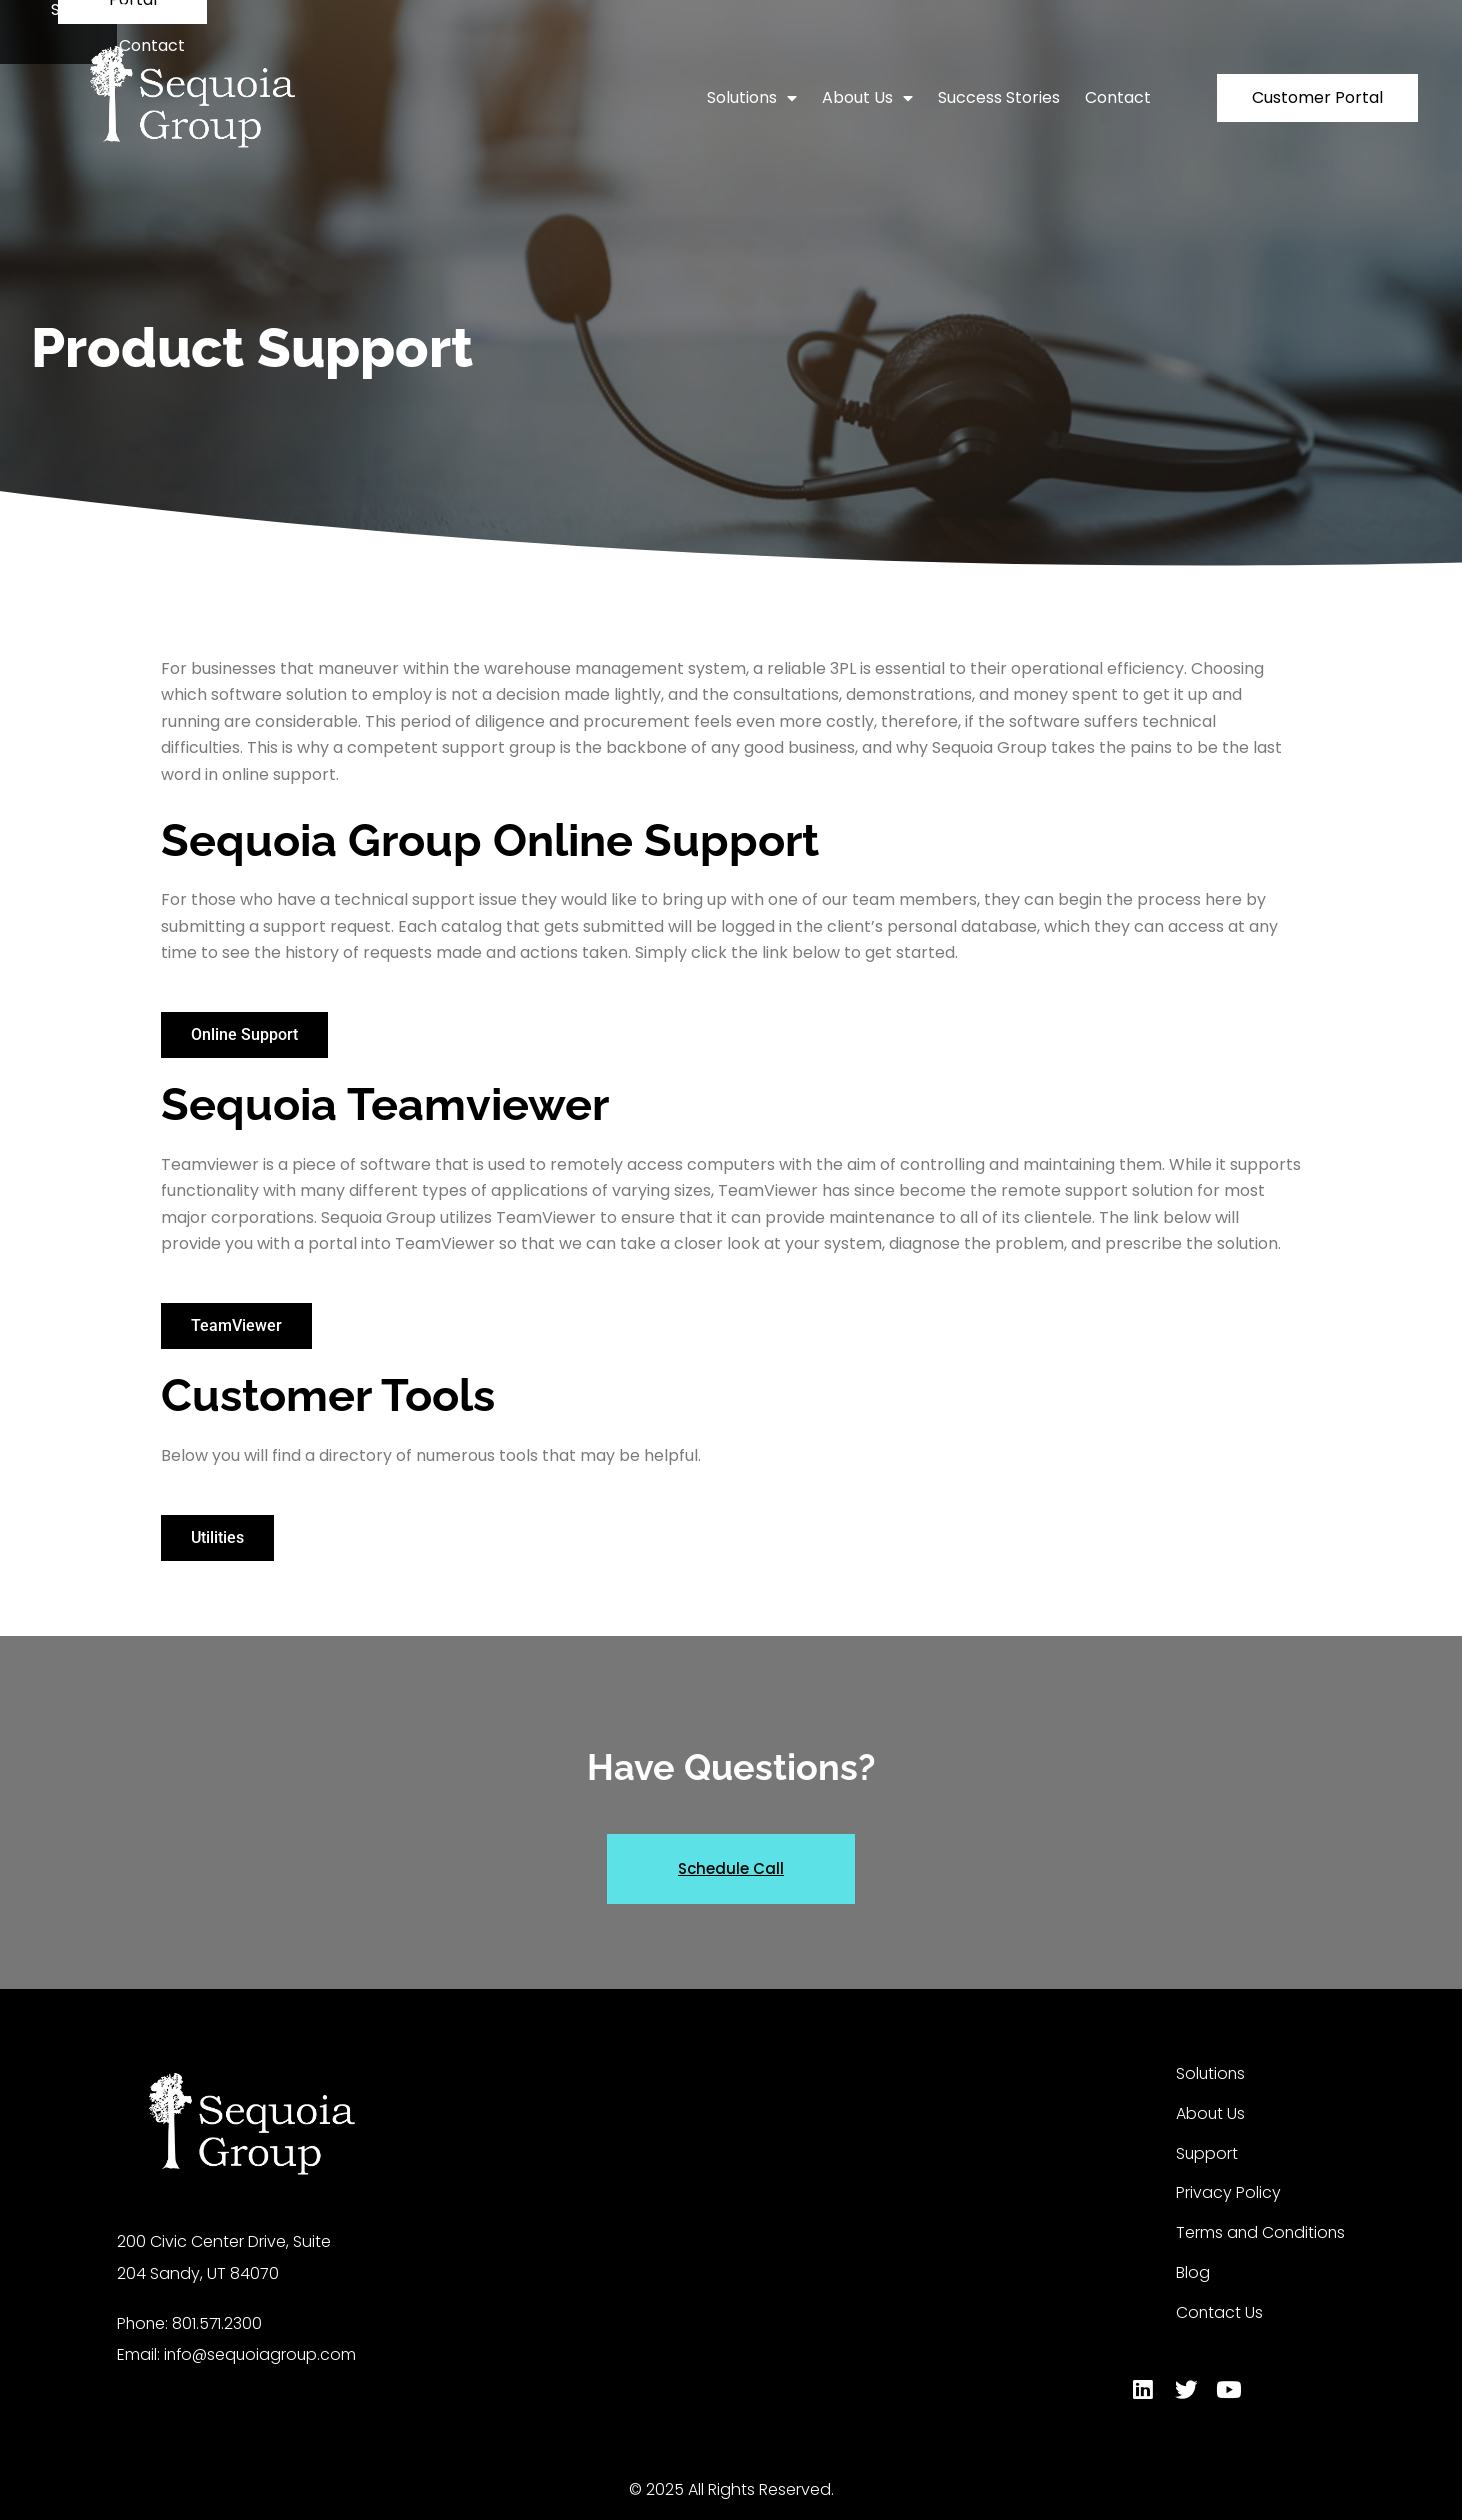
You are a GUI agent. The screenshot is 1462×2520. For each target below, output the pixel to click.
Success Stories (999, 97)
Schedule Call (731, 1868)
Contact (1118, 97)
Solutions (752, 98)
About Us (867, 98)
